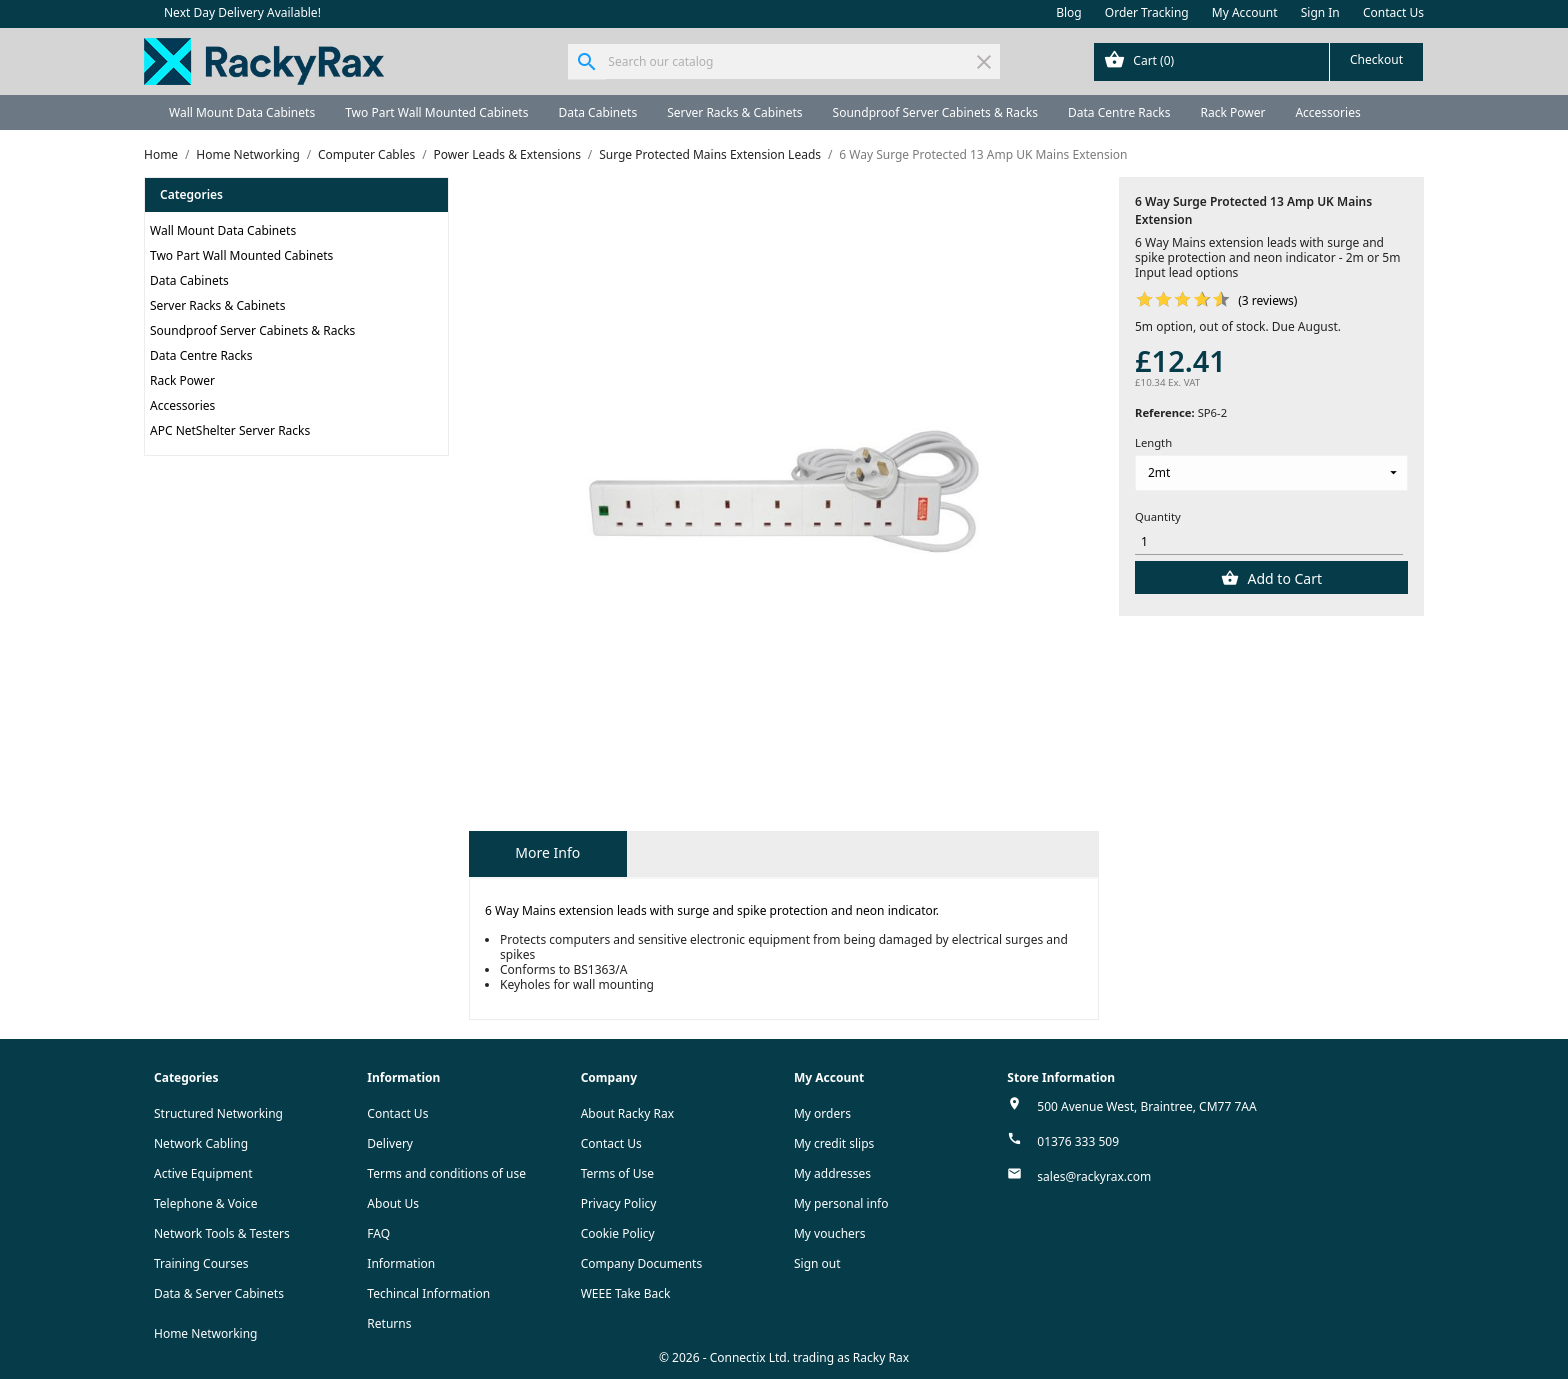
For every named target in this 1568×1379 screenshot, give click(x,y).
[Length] (1271, 473)
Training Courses (201, 1263)
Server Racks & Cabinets (734, 112)
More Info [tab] (547, 852)
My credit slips (834, 1143)
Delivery (390, 1143)
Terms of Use (617, 1173)
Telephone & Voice (206, 1203)
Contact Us (1393, 12)
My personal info (841, 1203)
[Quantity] (1269, 541)
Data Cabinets (597, 112)
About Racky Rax (627, 1113)
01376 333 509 (1078, 1141)
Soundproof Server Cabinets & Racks (935, 112)
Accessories (1327, 112)
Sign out (817, 1263)
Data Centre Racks (1119, 112)
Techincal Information (428, 1293)
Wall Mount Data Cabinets (242, 112)
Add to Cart (1283, 578)
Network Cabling (201, 1143)
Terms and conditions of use (446, 1173)
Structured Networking (218, 1113)
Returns (389, 1323)
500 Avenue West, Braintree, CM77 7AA (1146, 1106)
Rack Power (1232, 112)
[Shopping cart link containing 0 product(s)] (1258, 62)
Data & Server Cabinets (219, 1293)
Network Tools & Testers (222, 1233)
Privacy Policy (619, 1203)
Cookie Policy (618, 1233)
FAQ (378, 1233)
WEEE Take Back (626, 1293)
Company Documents (642, 1263)
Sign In (1320, 12)
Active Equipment (203, 1173)
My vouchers (830, 1233)
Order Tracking (1147, 12)
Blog (1069, 12)
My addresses (832, 1173)
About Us (393, 1203)
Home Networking (205, 1333)
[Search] (783, 61)
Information (401, 1263)
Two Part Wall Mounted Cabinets (436, 112)
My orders (822, 1113)
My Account (1245, 12)
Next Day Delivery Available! (242, 12)
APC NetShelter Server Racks (230, 430)
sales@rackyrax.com (1094, 1176)
